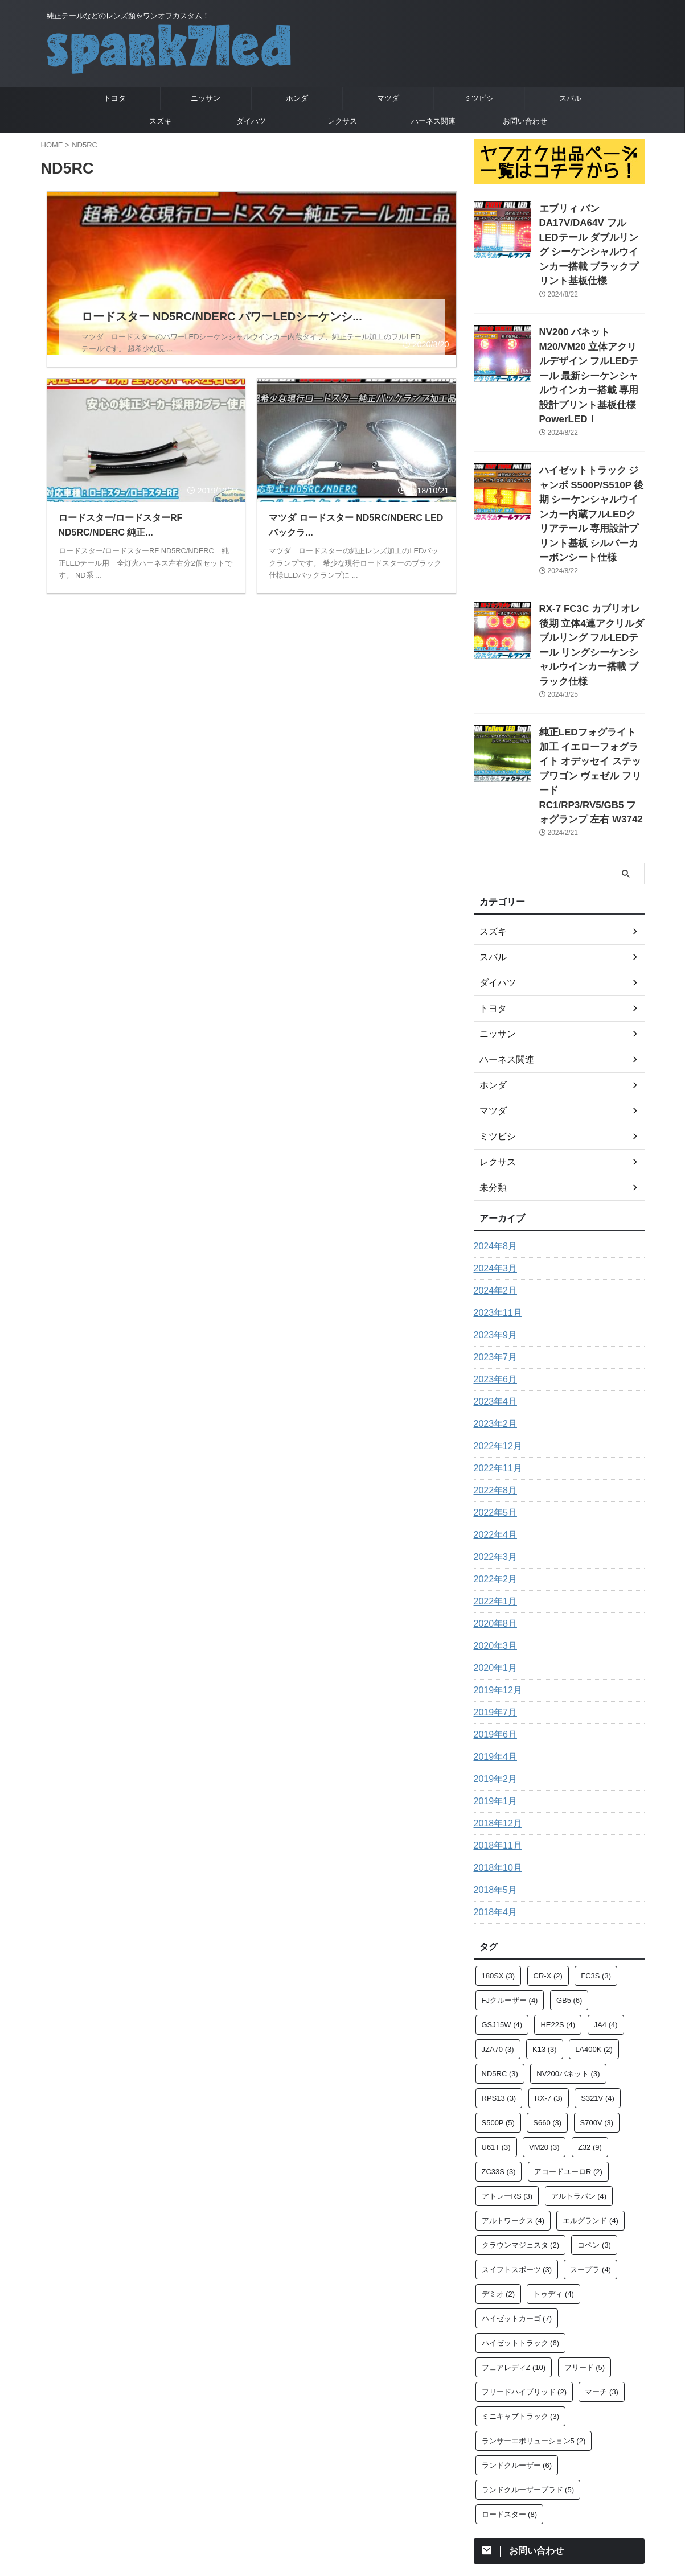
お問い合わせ (525, 121)
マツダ (388, 98)
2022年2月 (493, 1459)
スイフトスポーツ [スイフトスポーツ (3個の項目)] (517, 2149)
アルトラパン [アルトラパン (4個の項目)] (579, 2076)
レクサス (342, 121)
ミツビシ (479, 98)
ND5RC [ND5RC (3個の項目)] (500, 1953)
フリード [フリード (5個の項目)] (584, 2247)
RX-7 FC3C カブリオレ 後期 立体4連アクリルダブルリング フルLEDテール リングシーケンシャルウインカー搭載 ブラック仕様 (591, 561)
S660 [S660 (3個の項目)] (547, 2002)
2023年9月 (493, 1215)
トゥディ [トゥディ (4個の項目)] (553, 2174)
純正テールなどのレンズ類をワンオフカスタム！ (343, 2489)
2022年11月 (495, 1348)
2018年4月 (493, 1792)
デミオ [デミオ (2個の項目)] (498, 2174)
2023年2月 (493, 1303)
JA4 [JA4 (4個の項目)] (606, 1904)
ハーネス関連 (433, 121)
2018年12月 (495, 1703)
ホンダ (297, 98)
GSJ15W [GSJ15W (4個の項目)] (502, 1904)
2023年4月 (493, 1281)
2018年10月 (495, 1747)
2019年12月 (495, 1570)
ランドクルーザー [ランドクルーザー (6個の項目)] (517, 2345)
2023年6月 (493, 1259)
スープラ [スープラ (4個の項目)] (590, 2149)
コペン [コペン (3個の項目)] (594, 2125)
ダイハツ (251, 121)
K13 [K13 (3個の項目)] (544, 1929)
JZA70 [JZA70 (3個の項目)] (498, 1929)
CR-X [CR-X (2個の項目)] (548, 1855)
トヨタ (115, 98)
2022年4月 (493, 1414)
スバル (570, 98)
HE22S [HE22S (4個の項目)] (557, 1904)
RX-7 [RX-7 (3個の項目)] (549, 1978)
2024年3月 (493, 1148)
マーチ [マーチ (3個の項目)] (601, 2272)
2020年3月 (493, 1525)
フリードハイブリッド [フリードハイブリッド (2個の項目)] (524, 2272)
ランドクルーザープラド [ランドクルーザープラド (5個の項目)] (528, 2369)
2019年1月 (493, 1681)
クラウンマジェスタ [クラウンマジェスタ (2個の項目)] (521, 2125)
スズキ (160, 121)
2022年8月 (493, 1370)
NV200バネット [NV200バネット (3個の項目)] (568, 1953)
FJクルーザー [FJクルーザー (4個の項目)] (510, 1880)
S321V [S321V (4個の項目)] (597, 1978)
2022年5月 (493, 1392)
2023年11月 (495, 1193)
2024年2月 (493, 1170)
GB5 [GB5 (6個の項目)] (569, 1880)
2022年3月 (493, 1437)
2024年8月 (493, 1126)
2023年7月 (493, 1237)
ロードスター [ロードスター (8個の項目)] (510, 2394)
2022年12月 (495, 1326)
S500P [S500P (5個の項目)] (498, 2002)
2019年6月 (493, 1614)
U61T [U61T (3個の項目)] (496, 2027)
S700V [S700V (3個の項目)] (597, 2002)
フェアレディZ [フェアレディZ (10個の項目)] (514, 2247)
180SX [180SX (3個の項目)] (498, 1855)
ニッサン (205, 98)
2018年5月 (493, 1770)
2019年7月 (493, 1592)
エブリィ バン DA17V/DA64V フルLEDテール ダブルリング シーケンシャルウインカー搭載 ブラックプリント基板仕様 (591, 233)
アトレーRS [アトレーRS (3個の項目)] (507, 2076)
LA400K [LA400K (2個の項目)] (594, 1929)
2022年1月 (493, 1481)
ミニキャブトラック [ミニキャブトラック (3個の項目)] (521, 2296)
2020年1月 (493, 1548)
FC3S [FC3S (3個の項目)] (596, 1855)
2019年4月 (493, 1636)
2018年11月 (495, 1725)
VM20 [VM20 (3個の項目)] (544, 2027)
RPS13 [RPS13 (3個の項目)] (499, 1978)
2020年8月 (493, 1503)
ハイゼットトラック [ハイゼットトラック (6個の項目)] (521, 2223)
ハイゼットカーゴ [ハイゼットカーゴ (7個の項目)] (517, 2198)
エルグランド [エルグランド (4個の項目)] (590, 2100)
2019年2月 (493, 1659)
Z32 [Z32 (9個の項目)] (590, 2027)
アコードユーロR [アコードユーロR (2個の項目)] (568, 2051)
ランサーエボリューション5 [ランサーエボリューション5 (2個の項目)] (534, 2320)
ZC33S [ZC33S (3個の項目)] (499, 2051)
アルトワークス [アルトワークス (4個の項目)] (513, 2100)
